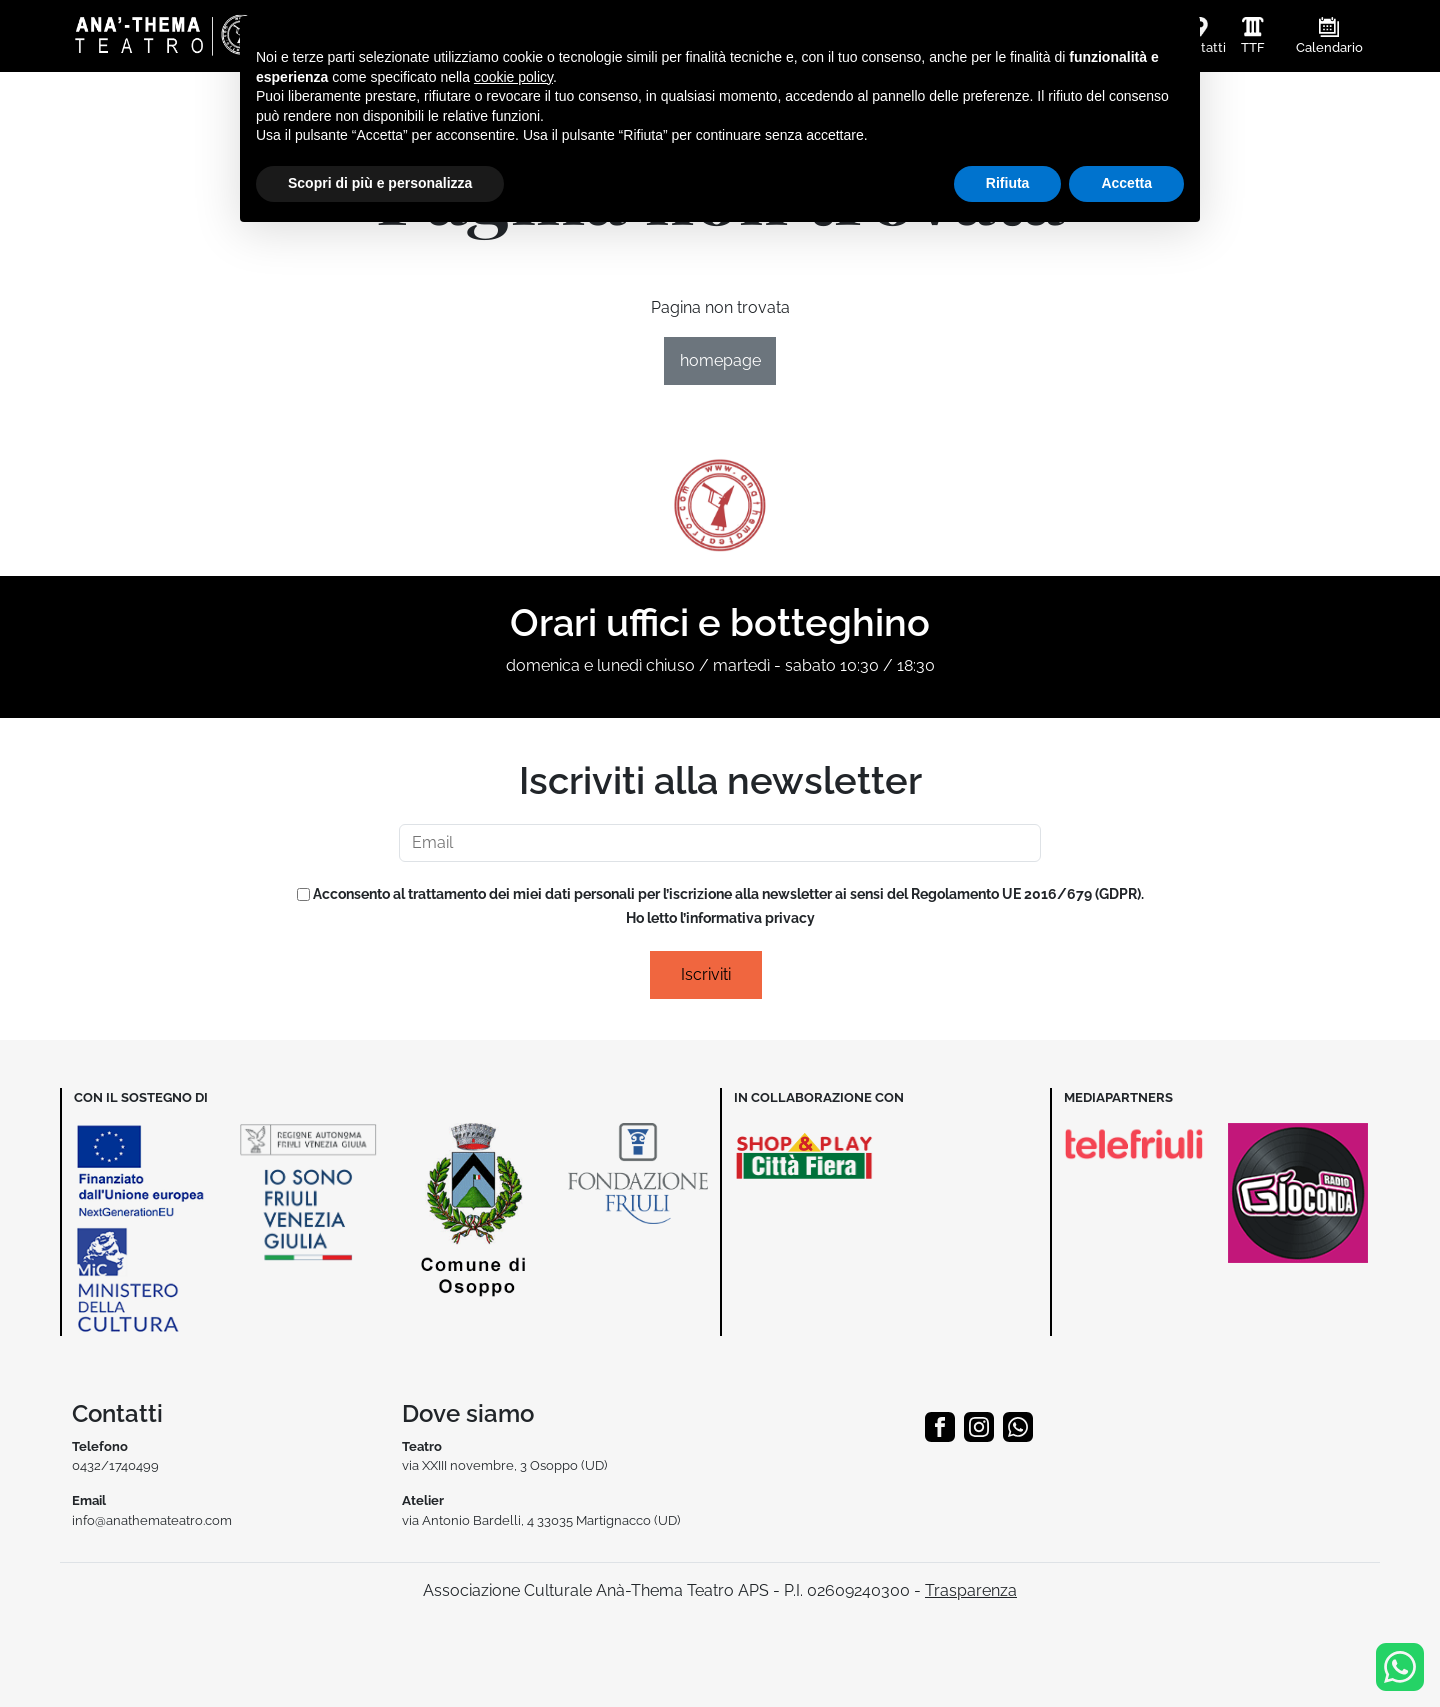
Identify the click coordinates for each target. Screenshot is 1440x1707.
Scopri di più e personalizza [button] (380, 183)
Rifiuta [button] (1008, 183)
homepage (720, 360)
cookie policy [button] (513, 77)
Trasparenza (971, 1590)
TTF (1253, 47)
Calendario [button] (1329, 47)
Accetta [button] (1126, 183)
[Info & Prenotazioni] (1400, 1665)
